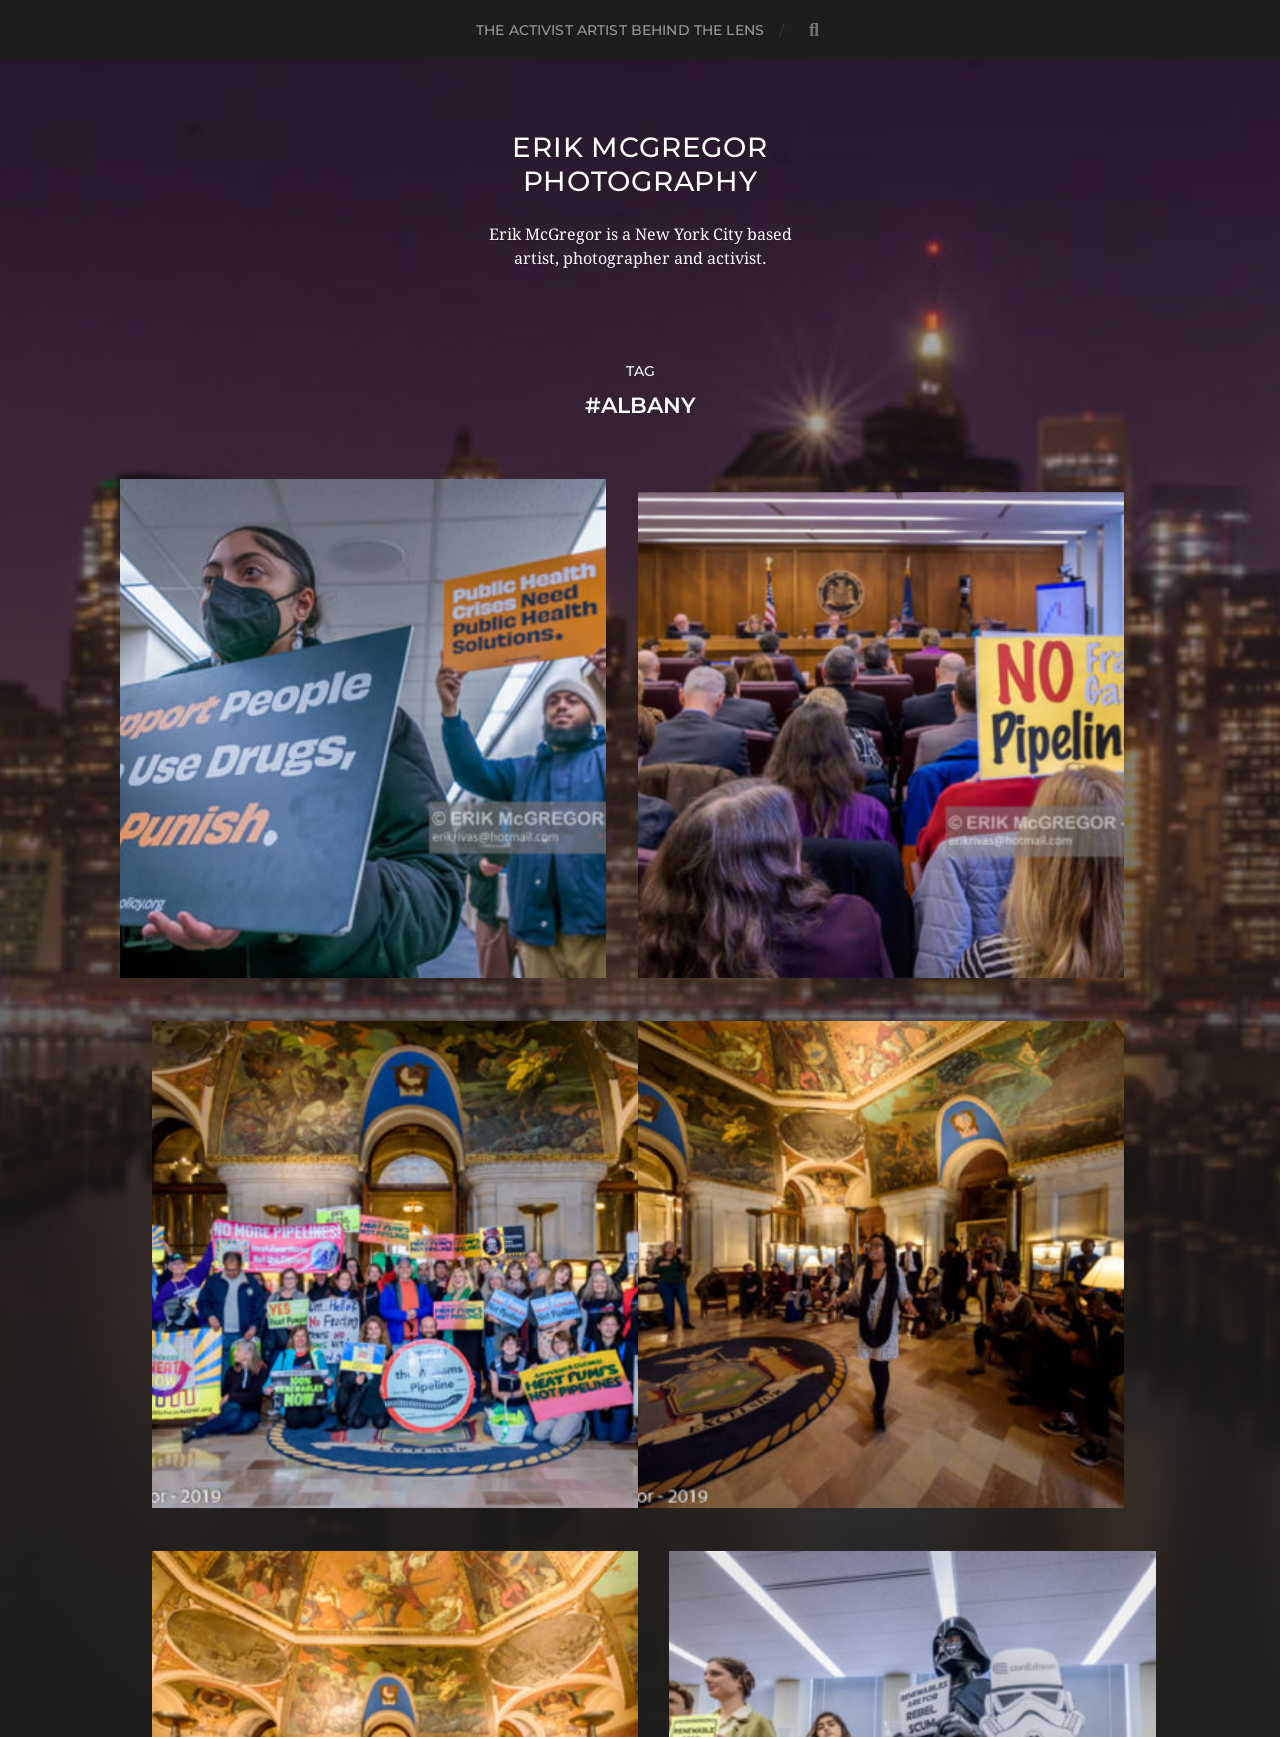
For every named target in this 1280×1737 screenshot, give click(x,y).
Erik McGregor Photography (639, 164)
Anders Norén (678, 1650)
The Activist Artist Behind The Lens (620, 30)
